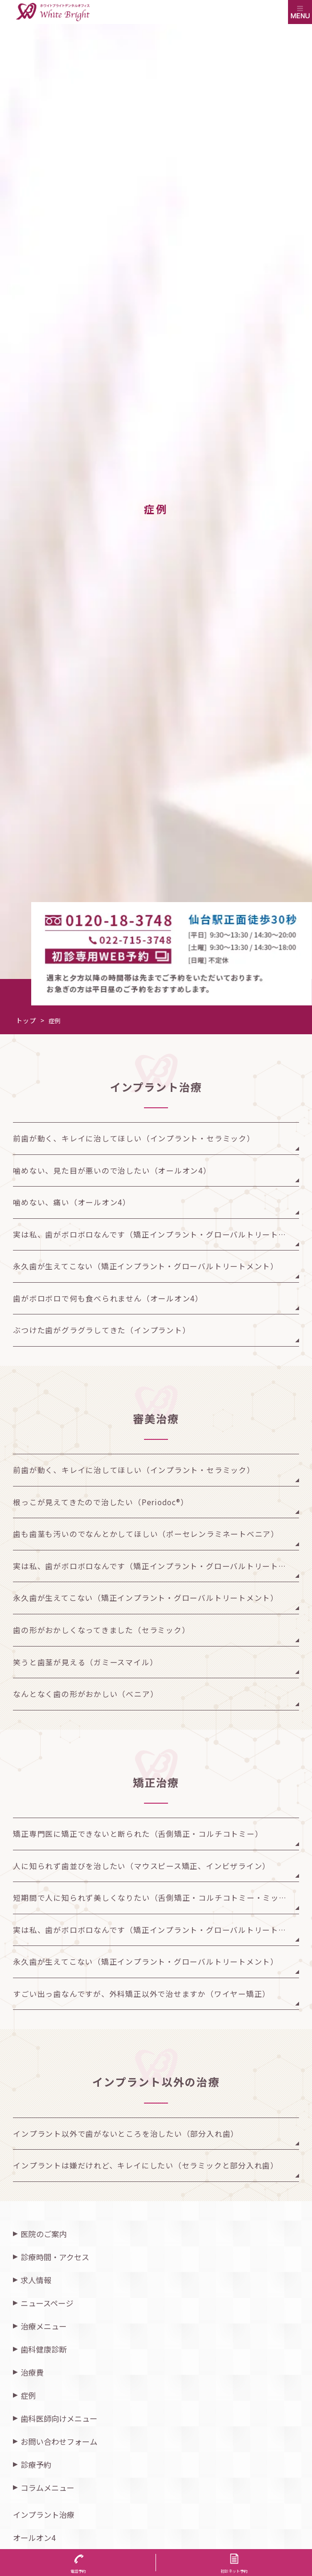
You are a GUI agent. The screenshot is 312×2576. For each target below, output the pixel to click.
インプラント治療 (43, 2514)
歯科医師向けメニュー (59, 2418)
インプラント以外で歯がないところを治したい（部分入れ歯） (126, 2133)
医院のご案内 (44, 2234)
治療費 (32, 2372)
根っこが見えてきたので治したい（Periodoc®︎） (100, 1502)
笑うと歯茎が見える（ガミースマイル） (85, 1662)
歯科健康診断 (44, 2349)
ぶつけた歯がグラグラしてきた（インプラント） (101, 1330)
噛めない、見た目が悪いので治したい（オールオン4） (112, 1170)
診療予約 (36, 2464)
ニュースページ (47, 2303)
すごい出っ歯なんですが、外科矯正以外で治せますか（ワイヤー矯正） (141, 1993)
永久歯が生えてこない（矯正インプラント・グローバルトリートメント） (145, 1266)
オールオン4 (34, 2537)
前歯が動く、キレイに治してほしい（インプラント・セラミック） (133, 1138)
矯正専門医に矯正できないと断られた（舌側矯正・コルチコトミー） (138, 1833)
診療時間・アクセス (55, 2257)
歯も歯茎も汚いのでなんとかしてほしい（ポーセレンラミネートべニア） (146, 1533)
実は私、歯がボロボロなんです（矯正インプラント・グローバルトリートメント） (156, 1234)
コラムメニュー (47, 2487)
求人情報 (36, 2280)
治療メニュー (44, 2326)
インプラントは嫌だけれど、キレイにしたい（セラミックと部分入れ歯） (145, 2165)
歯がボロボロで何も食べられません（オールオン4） (108, 1298)
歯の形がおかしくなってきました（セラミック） (101, 1629)
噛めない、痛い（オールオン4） (72, 1202)
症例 (28, 2395)
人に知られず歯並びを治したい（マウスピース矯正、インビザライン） (141, 1865)
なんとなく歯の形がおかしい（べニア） (85, 1693)
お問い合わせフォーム (59, 2441)
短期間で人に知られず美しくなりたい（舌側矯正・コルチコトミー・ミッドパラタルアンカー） (156, 1897)
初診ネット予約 (234, 2571)
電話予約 (78, 2571)
